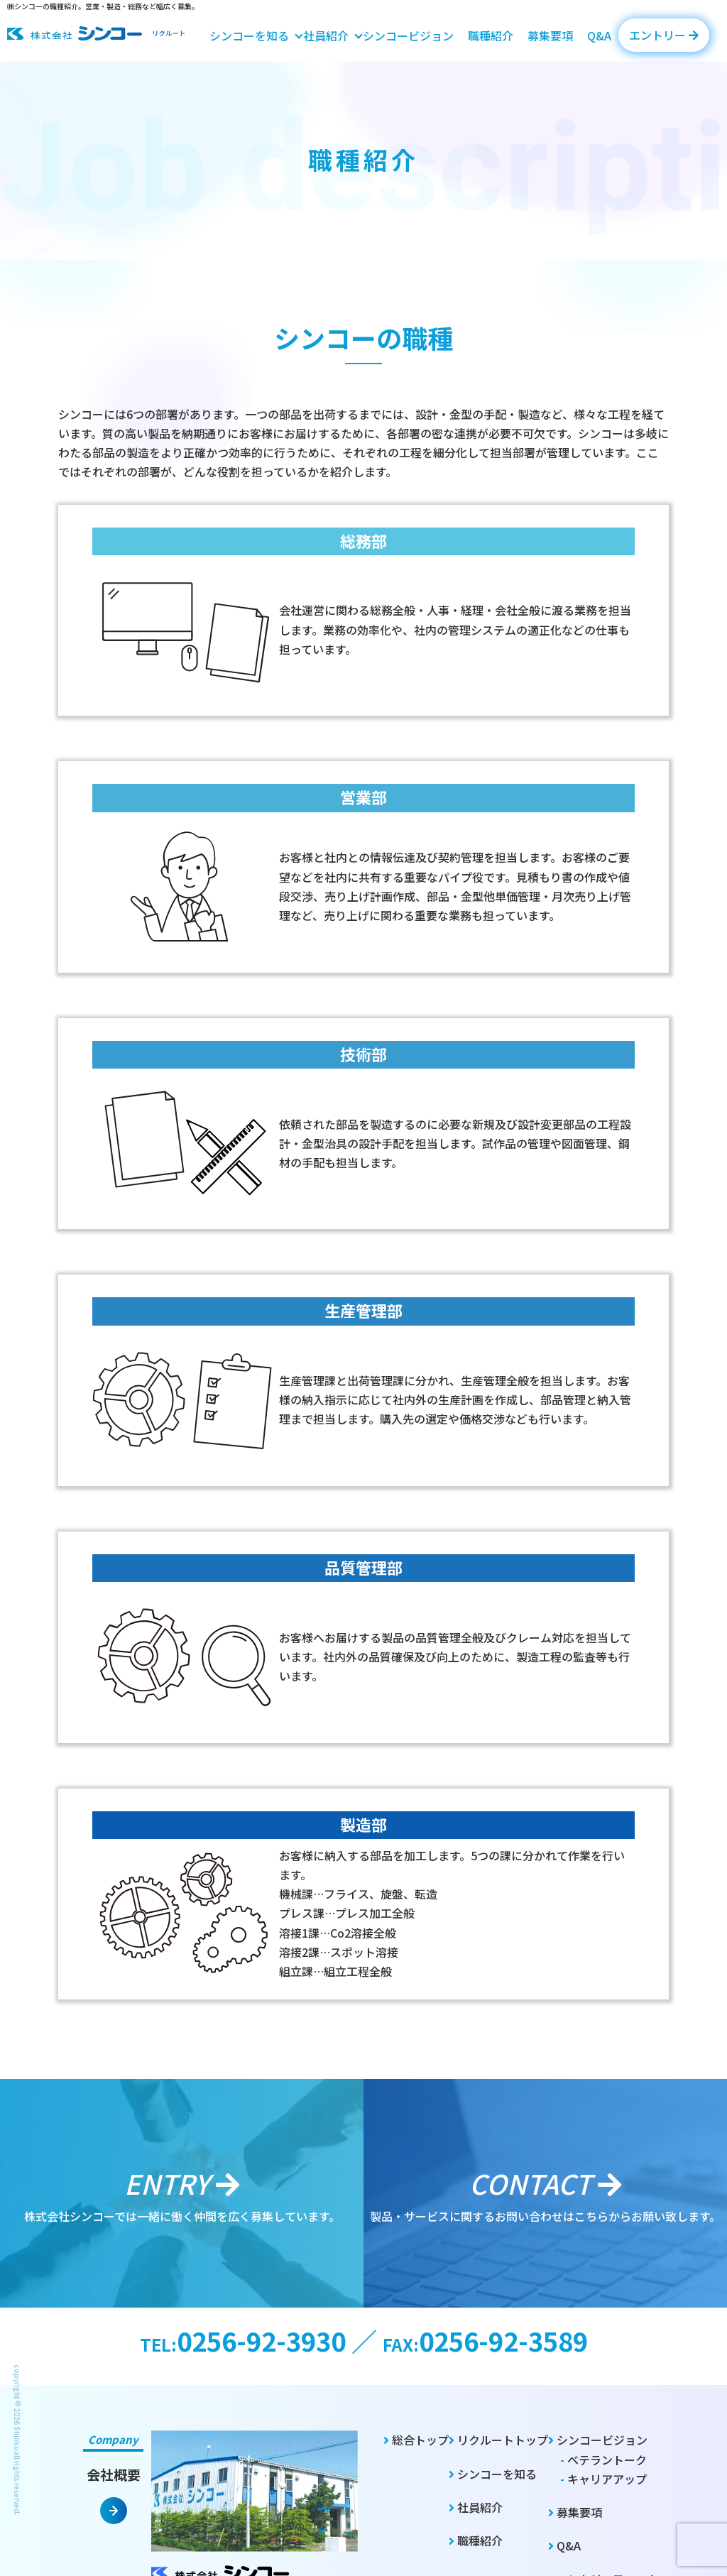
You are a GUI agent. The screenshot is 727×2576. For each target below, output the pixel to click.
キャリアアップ (603, 2478)
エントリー (664, 34)
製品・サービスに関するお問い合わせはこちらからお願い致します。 (545, 2193)
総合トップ (416, 2439)
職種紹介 (490, 35)
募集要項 (550, 35)
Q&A (599, 35)
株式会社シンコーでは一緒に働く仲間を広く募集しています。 (182, 2193)
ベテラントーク (603, 2459)
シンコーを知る (249, 35)
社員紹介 (326, 35)
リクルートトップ (498, 2439)
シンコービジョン (408, 35)
